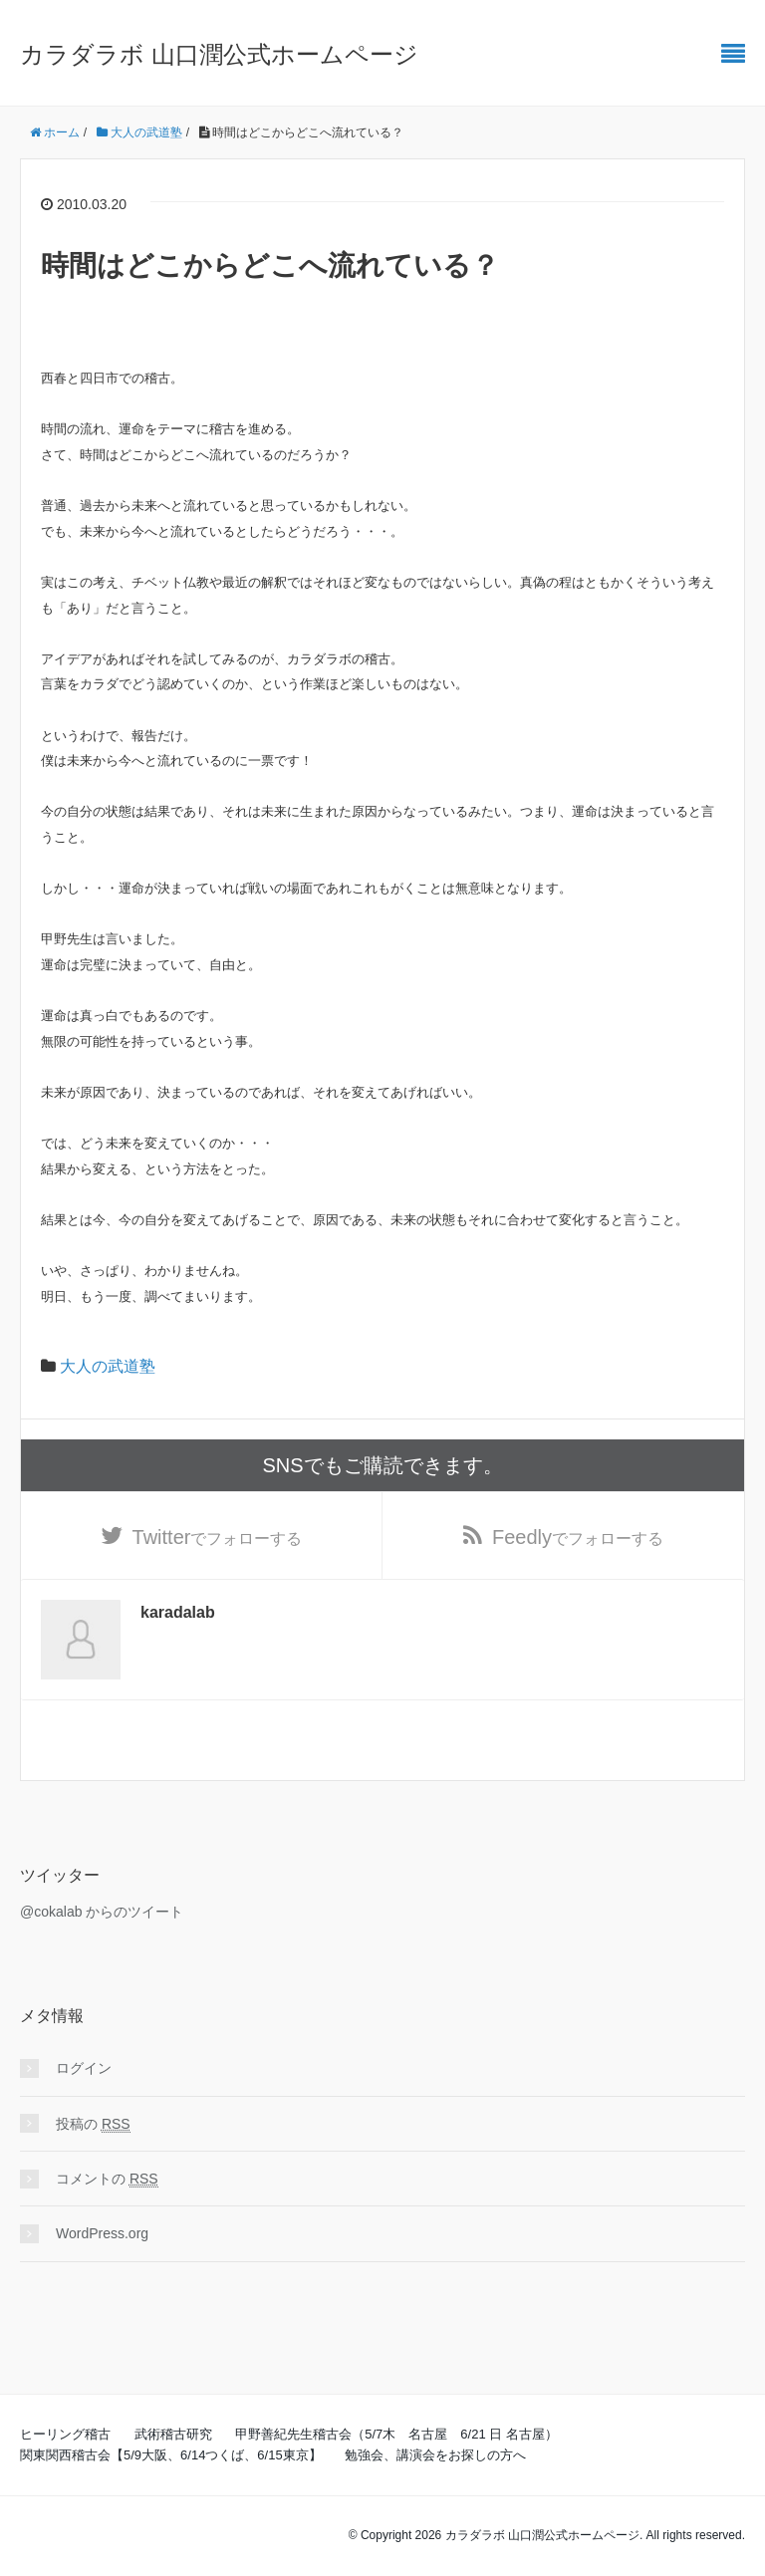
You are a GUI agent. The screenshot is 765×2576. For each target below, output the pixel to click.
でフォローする (217, 1537)
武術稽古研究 (173, 2434)
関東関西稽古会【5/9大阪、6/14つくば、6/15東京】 (171, 2454)
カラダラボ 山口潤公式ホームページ (219, 54)
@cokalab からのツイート (101, 1912)
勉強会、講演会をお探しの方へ (435, 2454)
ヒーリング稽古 (65, 2434)
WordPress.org (102, 2233)
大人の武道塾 (107, 1366)
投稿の (93, 2124)
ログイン (84, 2068)
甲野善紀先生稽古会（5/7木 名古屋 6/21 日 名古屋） (396, 2434)
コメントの (107, 2179)
